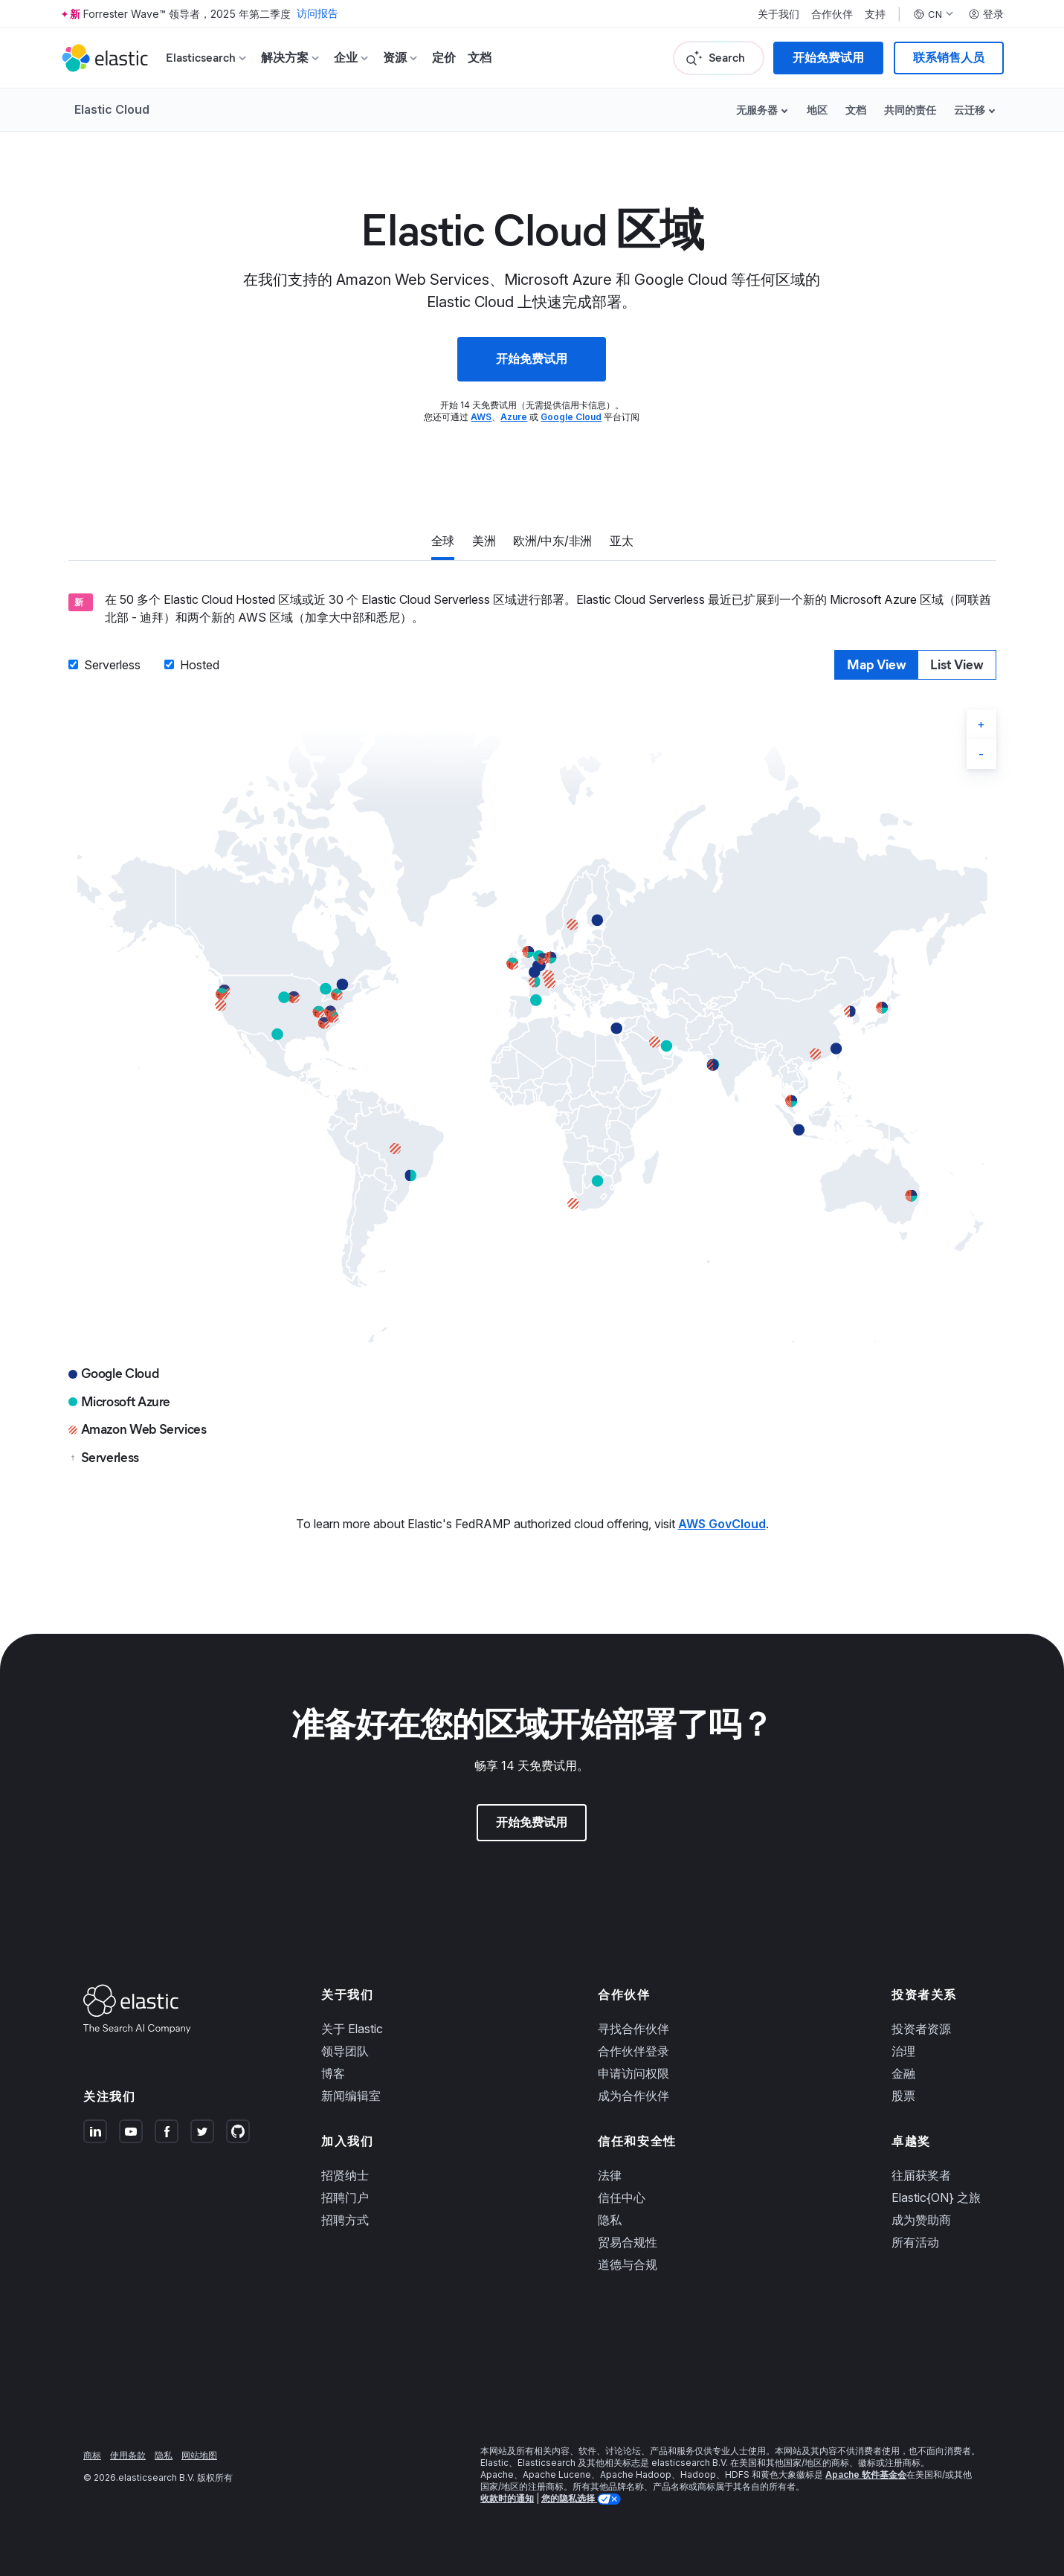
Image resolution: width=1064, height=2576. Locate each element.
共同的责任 (910, 109)
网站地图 (199, 2455)
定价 (444, 58)
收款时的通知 (507, 2498)
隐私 (610, 2219)
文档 (479, 58)
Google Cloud (571, 416)
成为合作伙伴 (633, 2095)
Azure (513, 416)
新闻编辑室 (351, 2095)
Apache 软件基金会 (865, 2474)
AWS (481, 416)
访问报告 (317, 13)
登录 (986, 14)
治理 (903, 2051)
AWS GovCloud (722, 1523)
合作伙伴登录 (633, 2051)
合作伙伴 (832, 14)
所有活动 (915, 2242)
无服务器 (757, 109)
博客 (333, 2073)
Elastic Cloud (111, 109)
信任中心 (621, 2197)
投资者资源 (921, 2028)
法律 (610, 2175)
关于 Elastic (352, 2028)
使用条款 (128, 2455)
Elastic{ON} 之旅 (936, 2197)
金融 (903, 2073)
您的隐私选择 (569, 2498)
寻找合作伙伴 (633, 2028)
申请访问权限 (633, 2073)
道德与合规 (627, 2264)
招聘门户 (345, 2197)
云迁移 (969, 109)
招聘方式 (345, 2219)
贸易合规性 (627, 2242)
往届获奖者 (921, 2175)
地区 (817, 109)
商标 (92, 2455)
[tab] (442, 542)
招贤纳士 (345, 2175)
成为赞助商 (921, 2219)
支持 (875, 14)
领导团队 (345, 2051)
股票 (903, 2095)
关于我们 (778, 14)
